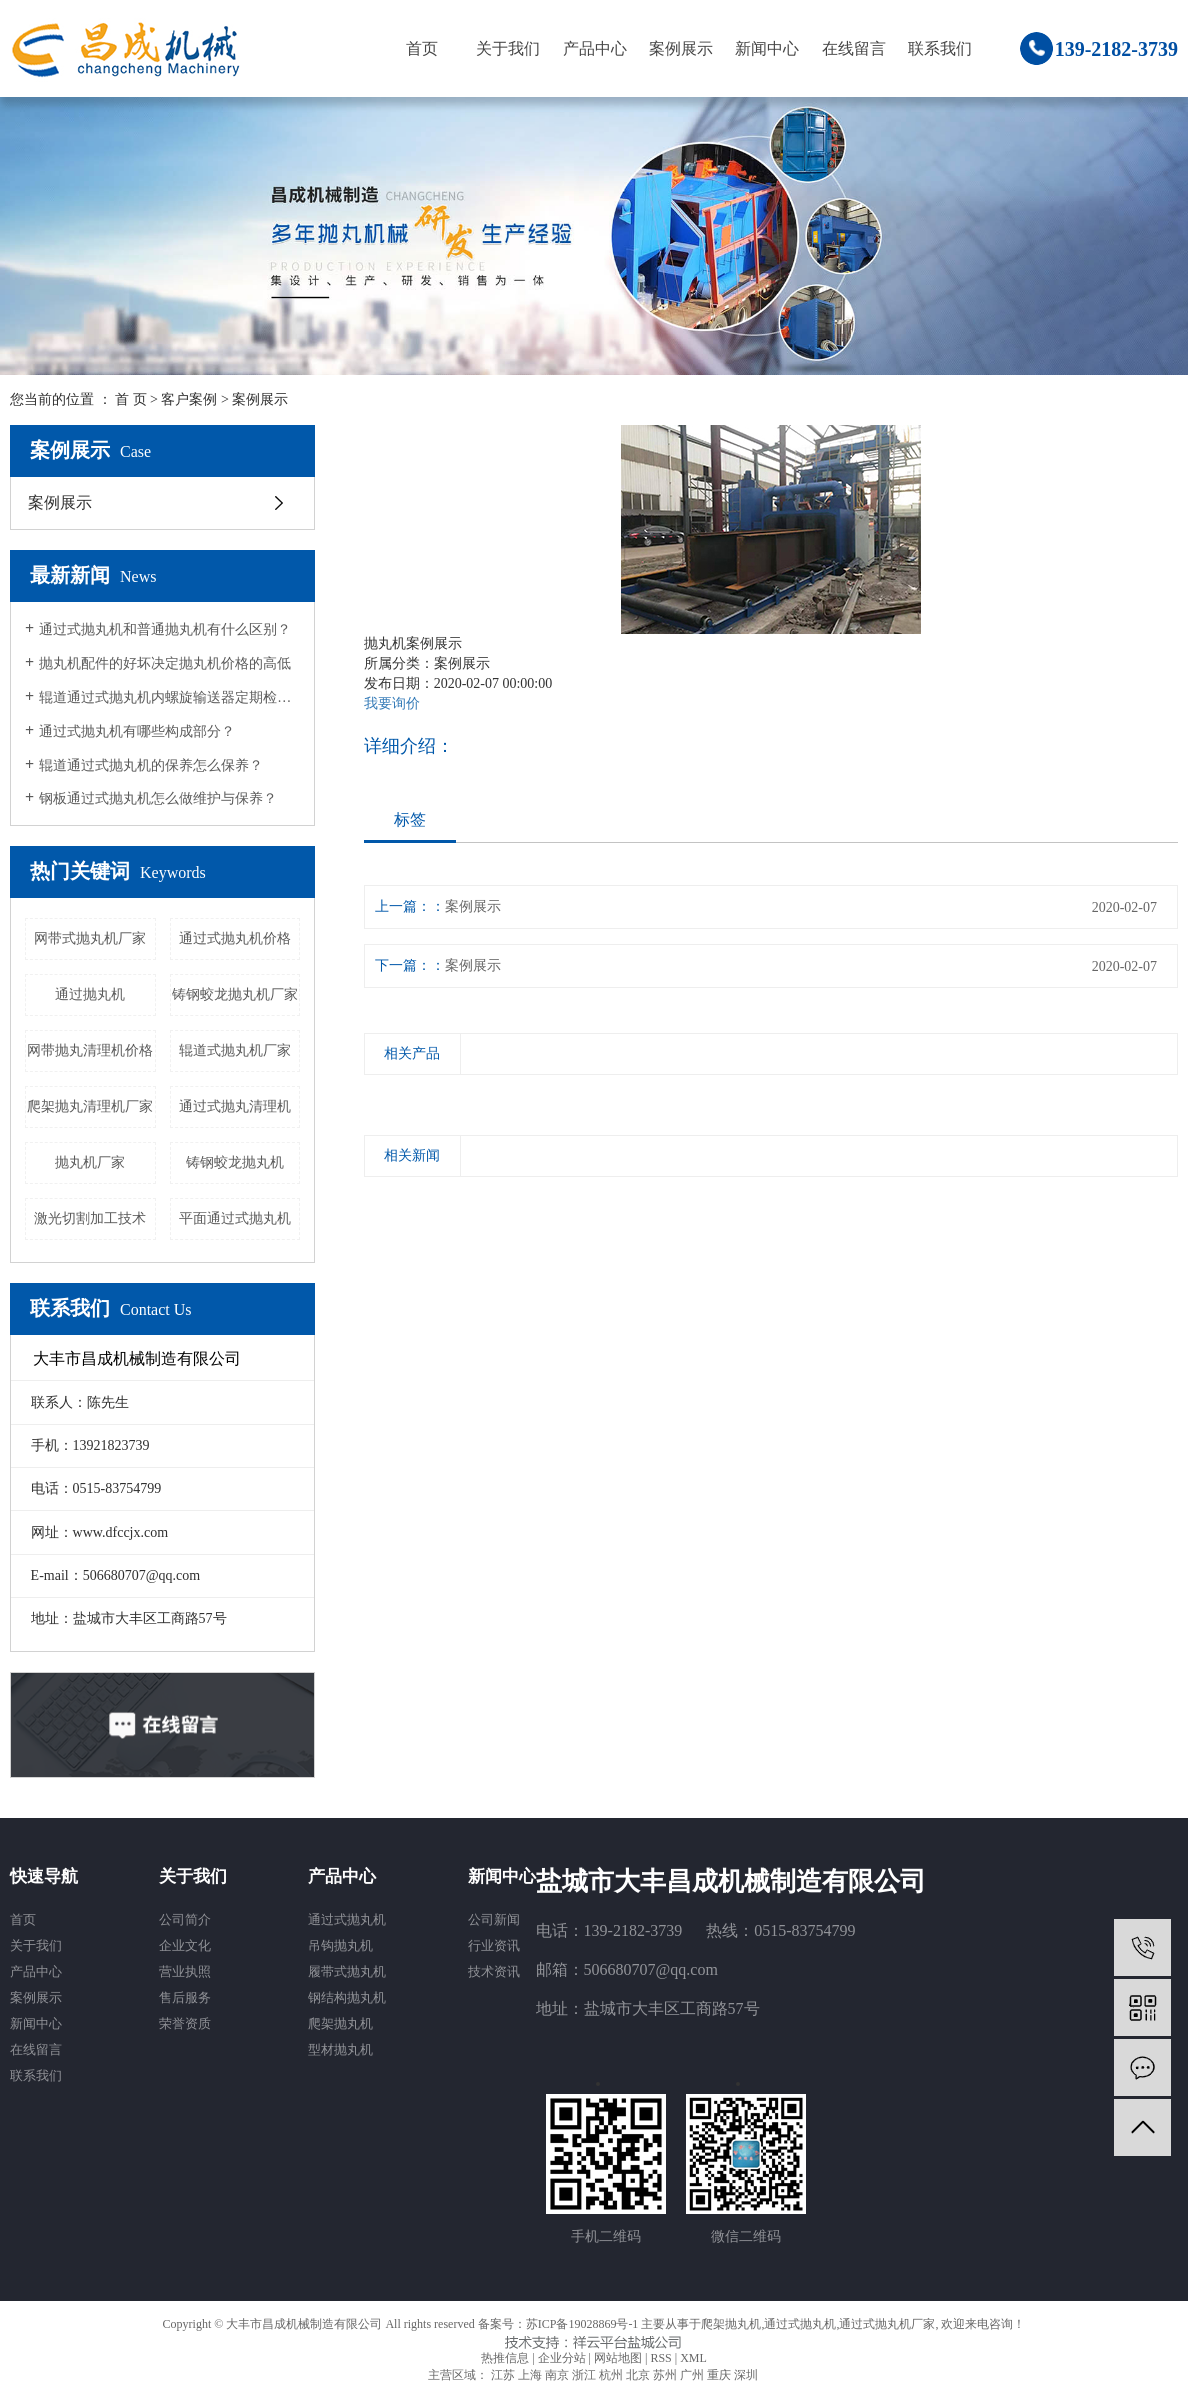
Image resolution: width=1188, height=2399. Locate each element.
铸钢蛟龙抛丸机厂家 (235, 994)
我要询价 (392, 703)
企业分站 (562, 2358)
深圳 (746, 2375)
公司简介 (185, 1919)
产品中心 (595, 48)
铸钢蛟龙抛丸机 (235, 1162)
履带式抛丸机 (347, 1971)
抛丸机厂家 (90, 1162)
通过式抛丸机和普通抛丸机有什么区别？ (165, 629)
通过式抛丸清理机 (235, 1106)
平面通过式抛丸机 (235, 1218)
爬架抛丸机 (340, 2023)
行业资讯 (494, 1945)
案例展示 (681, 48)
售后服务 (185, 1997)
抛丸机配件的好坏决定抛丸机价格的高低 (165, 663)
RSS (660, 2358)
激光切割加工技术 (90, 1218)
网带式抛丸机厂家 (90, 938)
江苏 (503, 2375)
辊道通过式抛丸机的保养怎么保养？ (151, 765)
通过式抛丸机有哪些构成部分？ (137, 731)
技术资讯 (494, 1971)
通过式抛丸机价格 (235, 938)
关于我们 (508, 48)
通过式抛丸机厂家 (887, 2324)
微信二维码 (746, 2236)
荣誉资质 (185, 2023)
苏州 (665, 2375)
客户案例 (189, 399)
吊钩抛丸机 (340, 1945)
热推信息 (505, 2358)
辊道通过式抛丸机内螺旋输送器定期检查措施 (169, 697)
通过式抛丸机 (347, 1919)
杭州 (611, 2375)
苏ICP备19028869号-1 (582, 2324)
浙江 (584, 2375)
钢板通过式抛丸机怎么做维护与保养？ (158, 798)
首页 (422, 48)
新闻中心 (767, 48)
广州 (692, 2375)
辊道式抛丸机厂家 (235, 1050)
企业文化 (185, 1945)
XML (693, 2358)
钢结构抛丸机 (347, 1997)
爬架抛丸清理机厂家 (90, 1106)
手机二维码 (606, 2236)
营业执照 (185, 1971)
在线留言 (854, 48)
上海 (530, 2375)
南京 (557, 2375)
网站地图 (618, 2358)
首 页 (131, 399)
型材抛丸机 (340, 2049)
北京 (638, 2375)
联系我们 (940, 48)
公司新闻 (494, 1919)
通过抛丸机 (90, 994)
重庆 (719, 2375)
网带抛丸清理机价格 (90, 1050)
